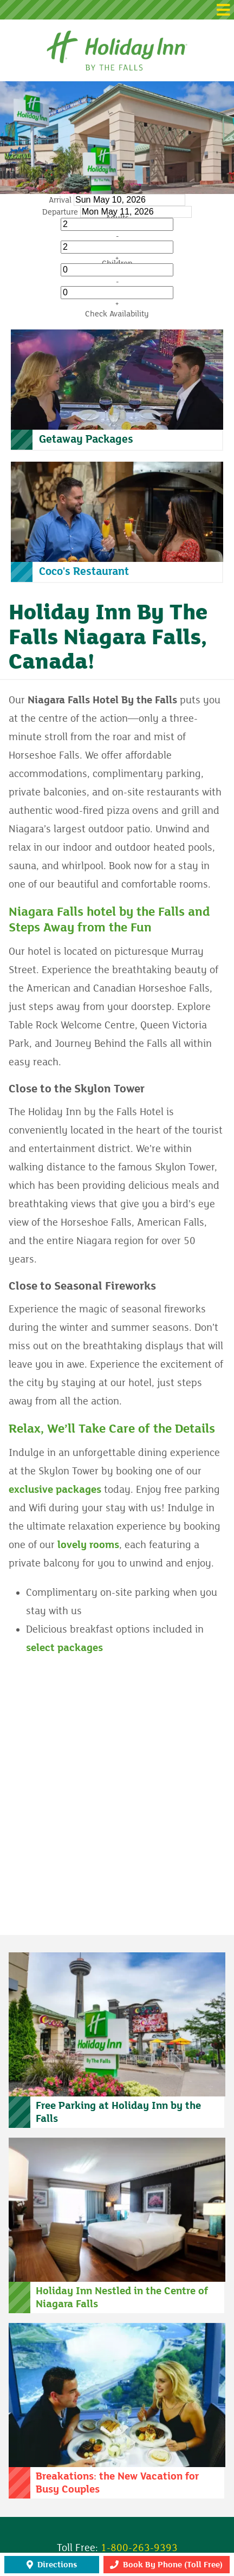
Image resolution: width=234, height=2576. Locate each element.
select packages (64, 1648)
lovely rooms (88, 1545)
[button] (117, 10)
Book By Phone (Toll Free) (166, 2564)
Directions (52, 2564)
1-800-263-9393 (139, 2548)
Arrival (60, 200)
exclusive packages (55, 1490)
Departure (60, 212)
